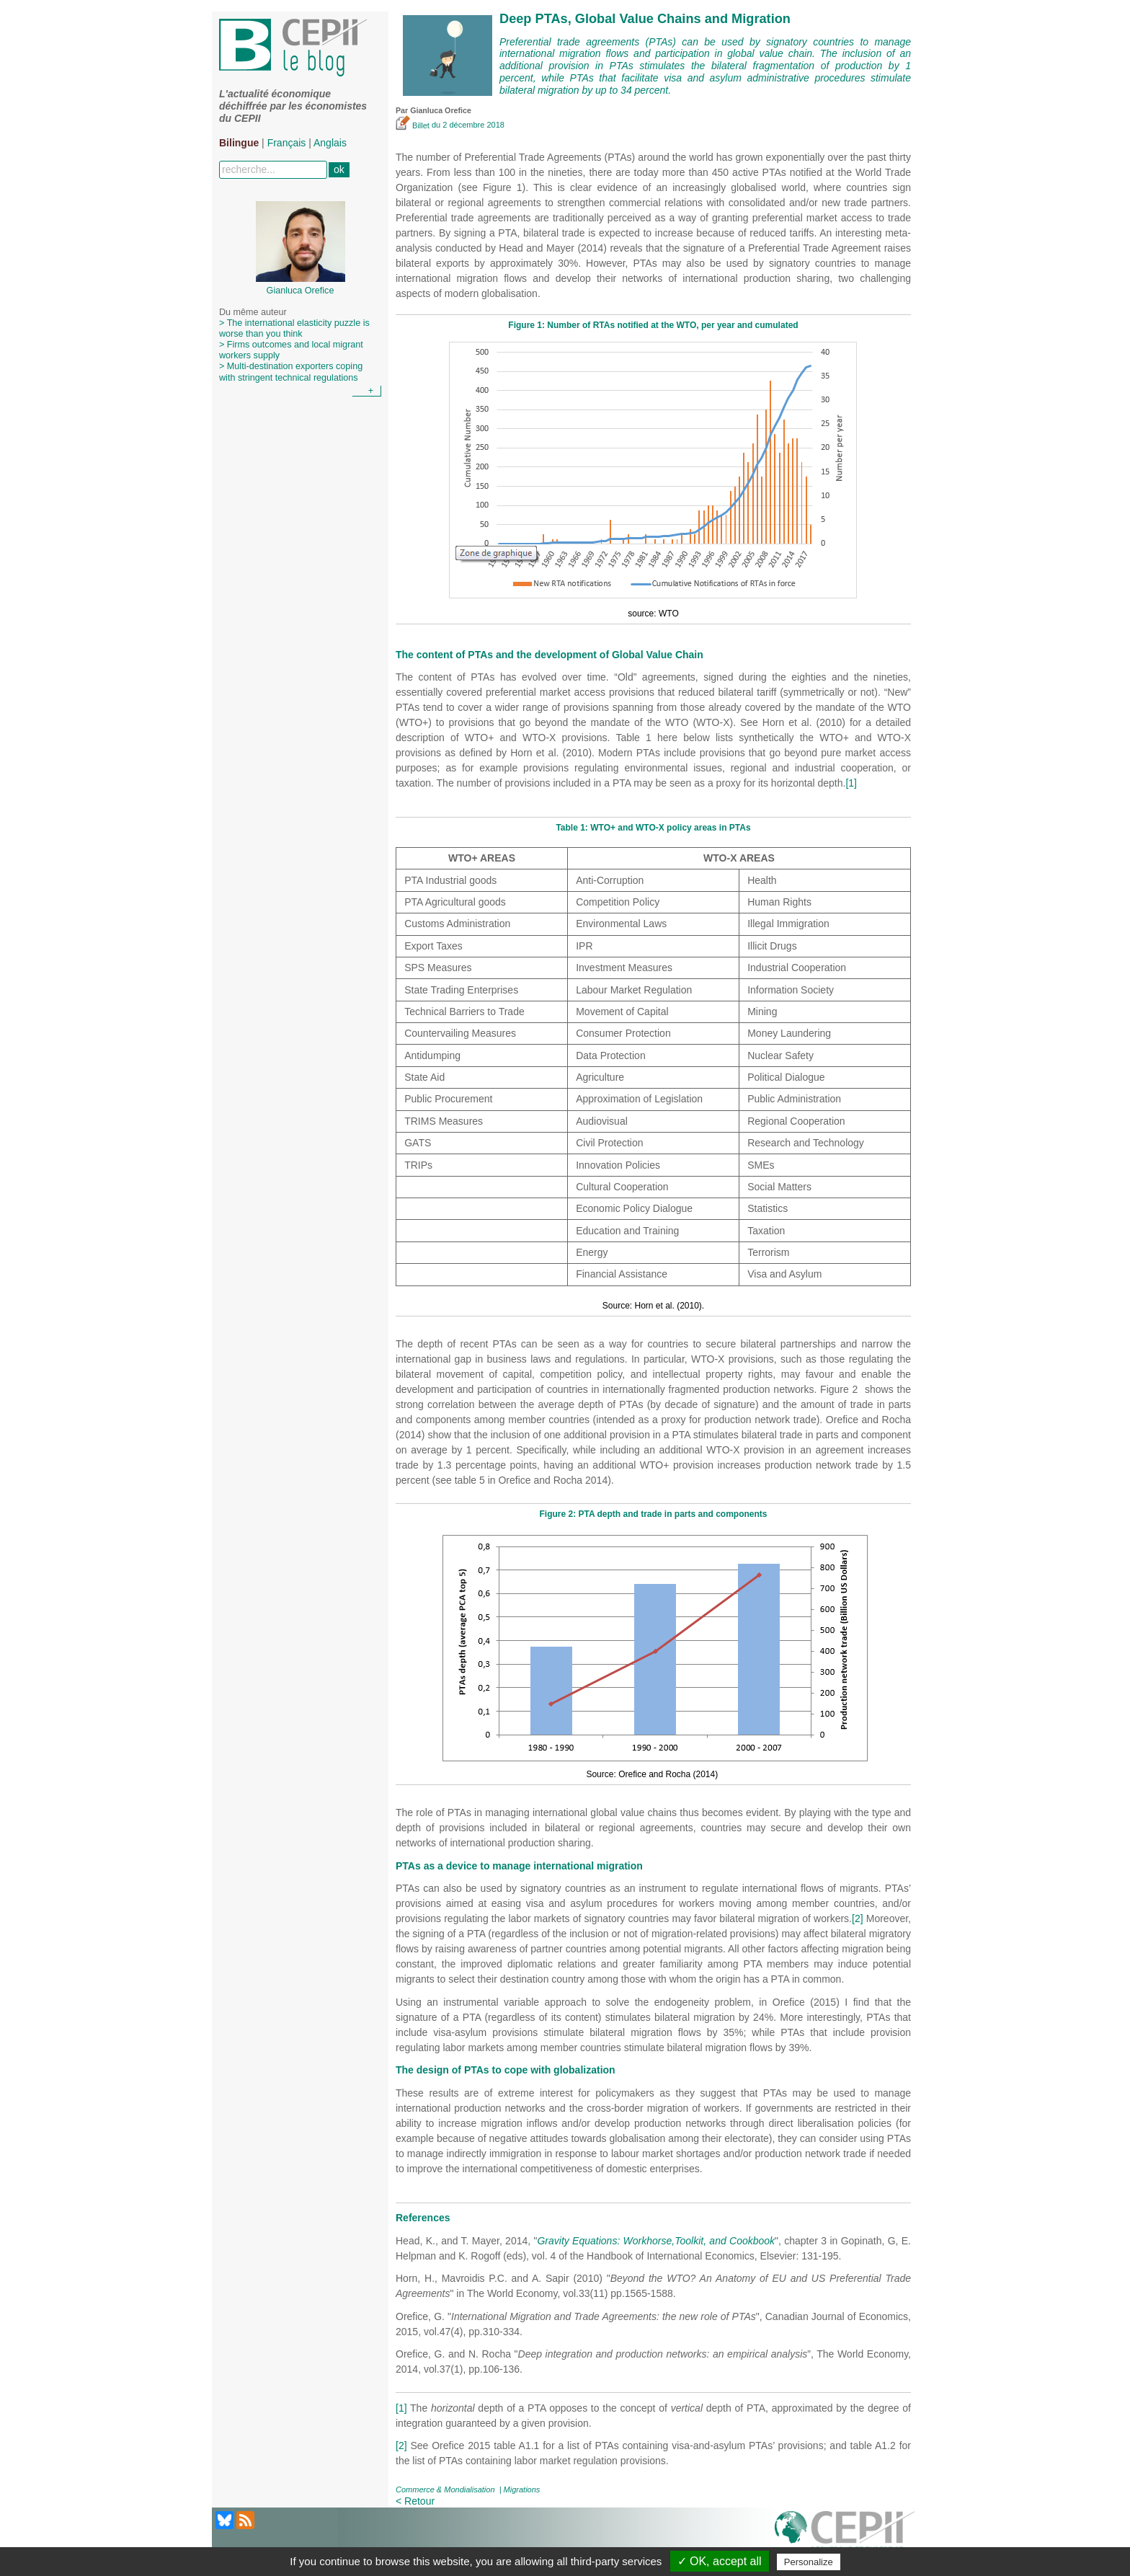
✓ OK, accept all (719, 2561)
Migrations (522, 2489)
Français (286, 143)
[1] (851, 783)
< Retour (415, 2501)
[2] (857, 1918)
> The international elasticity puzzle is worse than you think (294, 328)
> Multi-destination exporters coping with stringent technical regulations (290, 371)
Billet (414, 125)
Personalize (808, 2562)
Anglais (330, 143)
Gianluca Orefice (440, 110)
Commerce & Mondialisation (445, 2489)
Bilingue (239, 143)
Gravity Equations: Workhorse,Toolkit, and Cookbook (656, 2241)
